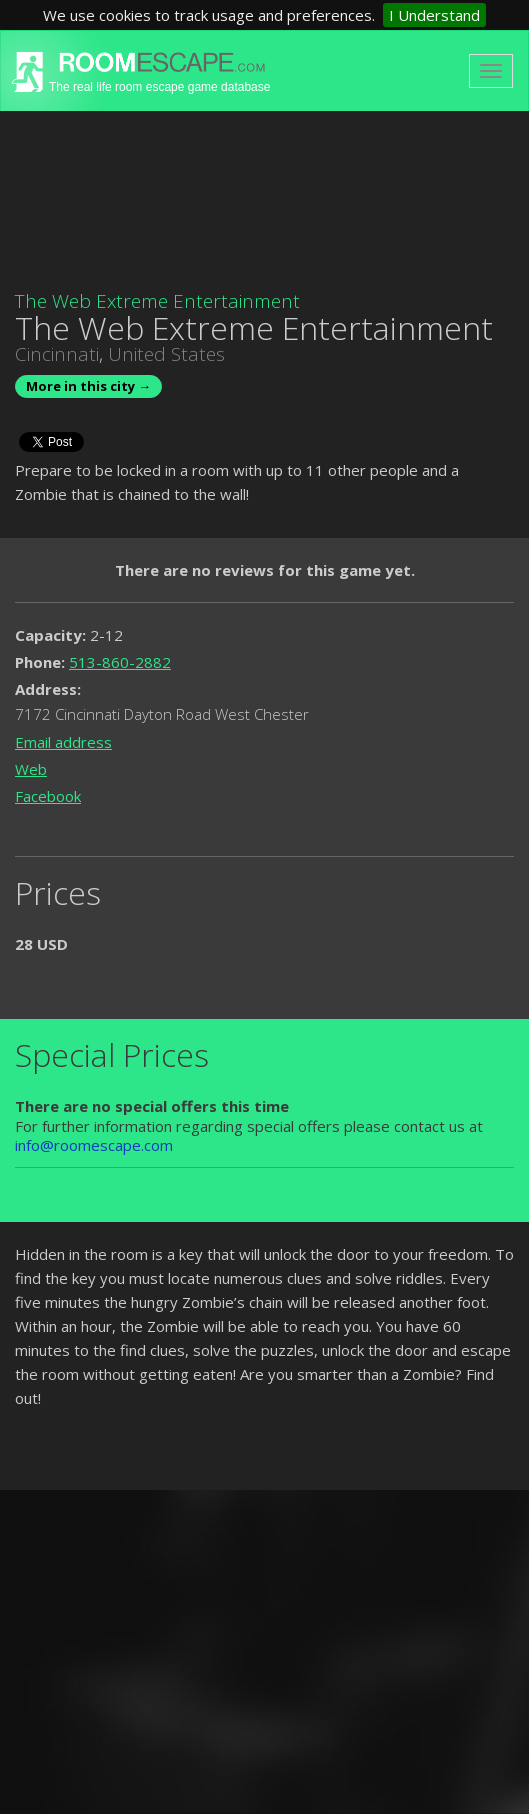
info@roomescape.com (94, 1145)
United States (166, 354)
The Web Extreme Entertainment (157, 301)
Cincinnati (57, 354)
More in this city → (88, 386)
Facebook (48, 796)
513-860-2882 (120, 662)
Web (31, 769)
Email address (63, 742)
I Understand (434, 15)
